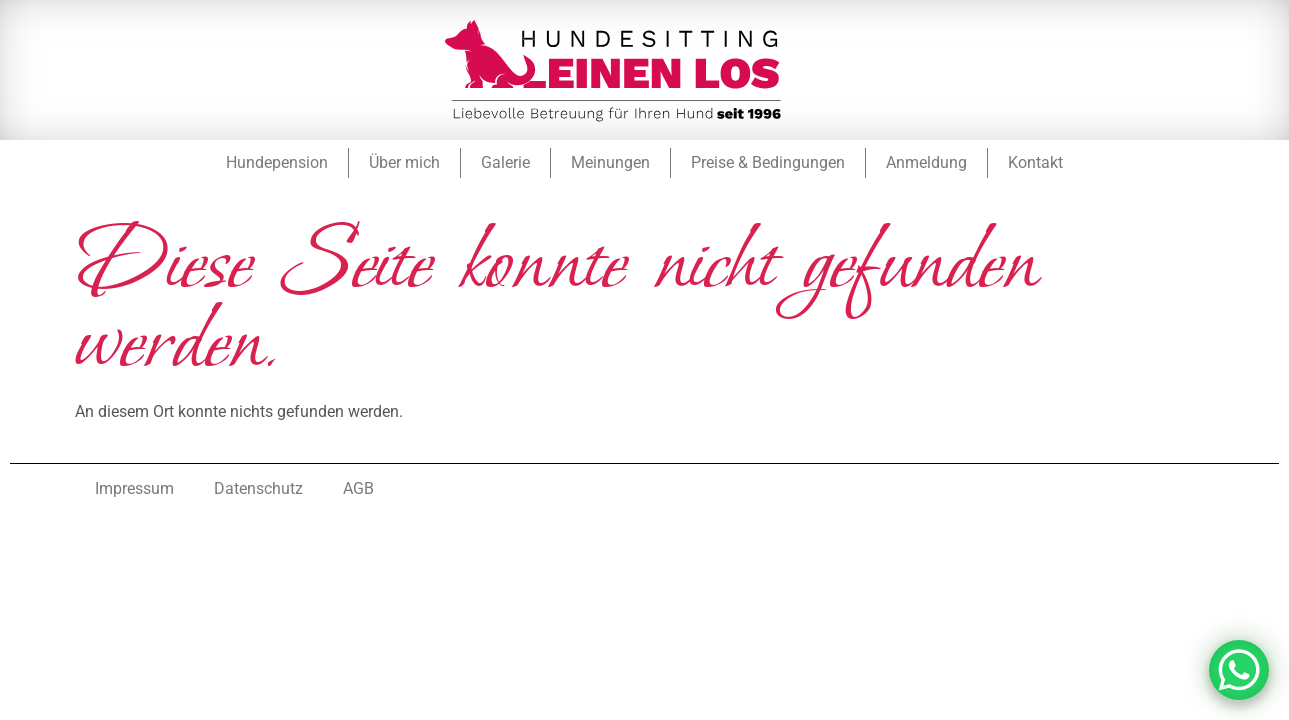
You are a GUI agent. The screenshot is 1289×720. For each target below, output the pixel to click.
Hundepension (277, 162)
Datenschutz (258, 488)
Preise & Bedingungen (768, 162)
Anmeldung (926, 162)
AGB (358, 488)
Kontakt (1035, 162)
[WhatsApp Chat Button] (1239, 670)
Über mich (404, 162)
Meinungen (610, 162)
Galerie (505, 162)
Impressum (134, 488)
